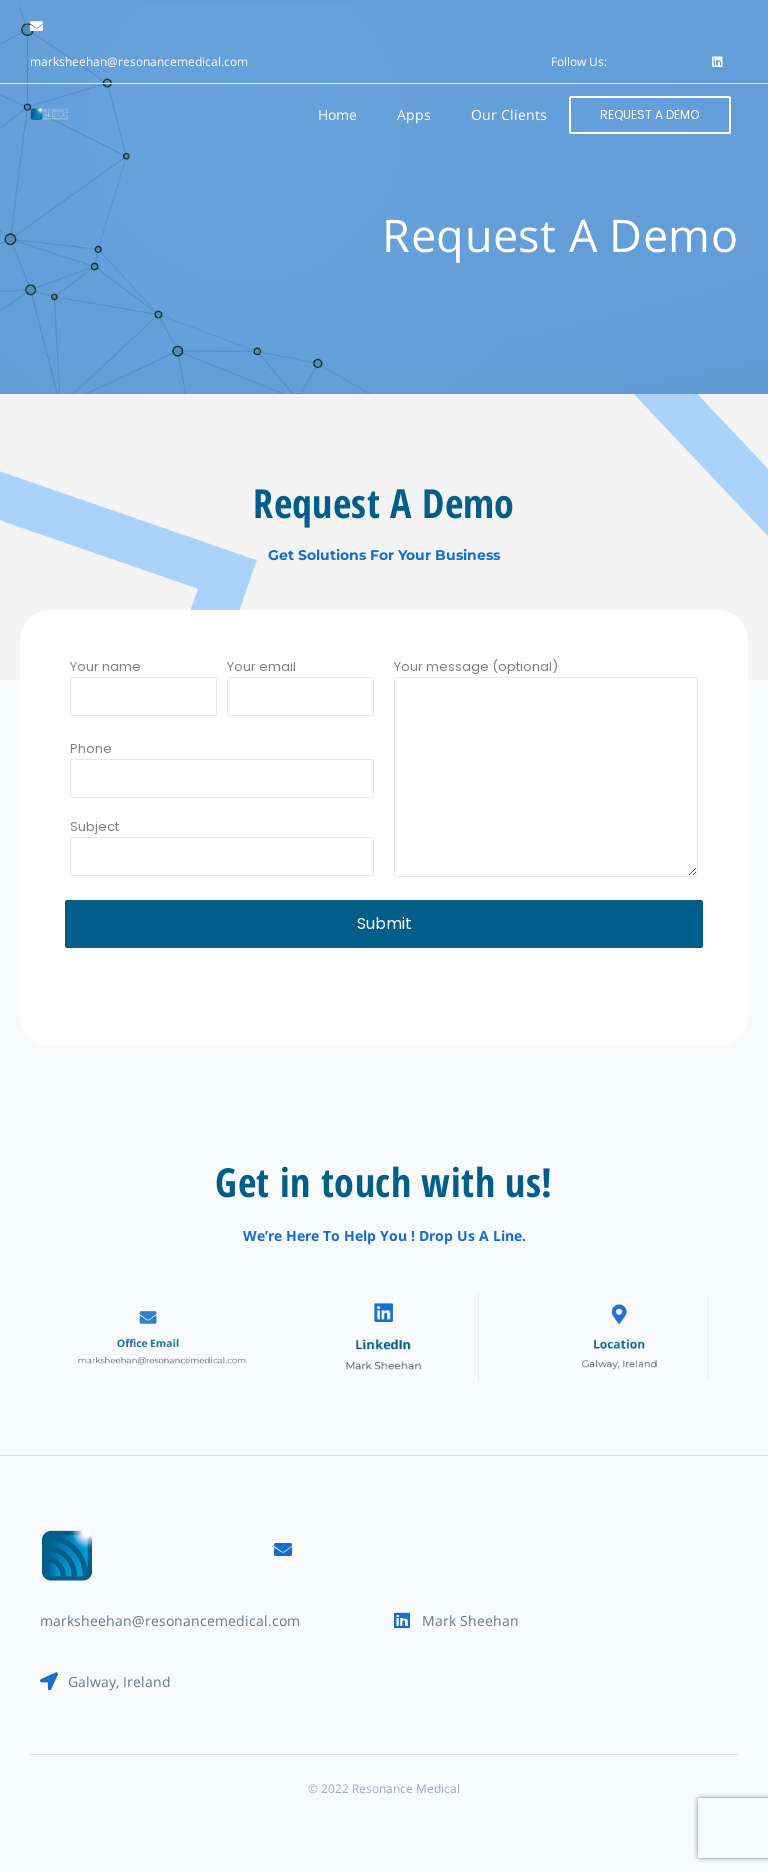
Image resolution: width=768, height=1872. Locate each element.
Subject (222, 857)
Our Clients (509, 114)
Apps (414, 114)
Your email (300, 697)
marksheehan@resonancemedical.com (139, 61)
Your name (143, 697)
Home (337, 114)
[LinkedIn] (384, 1320)
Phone (222, 779)
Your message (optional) (546, 778)
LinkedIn (383, 1343)
